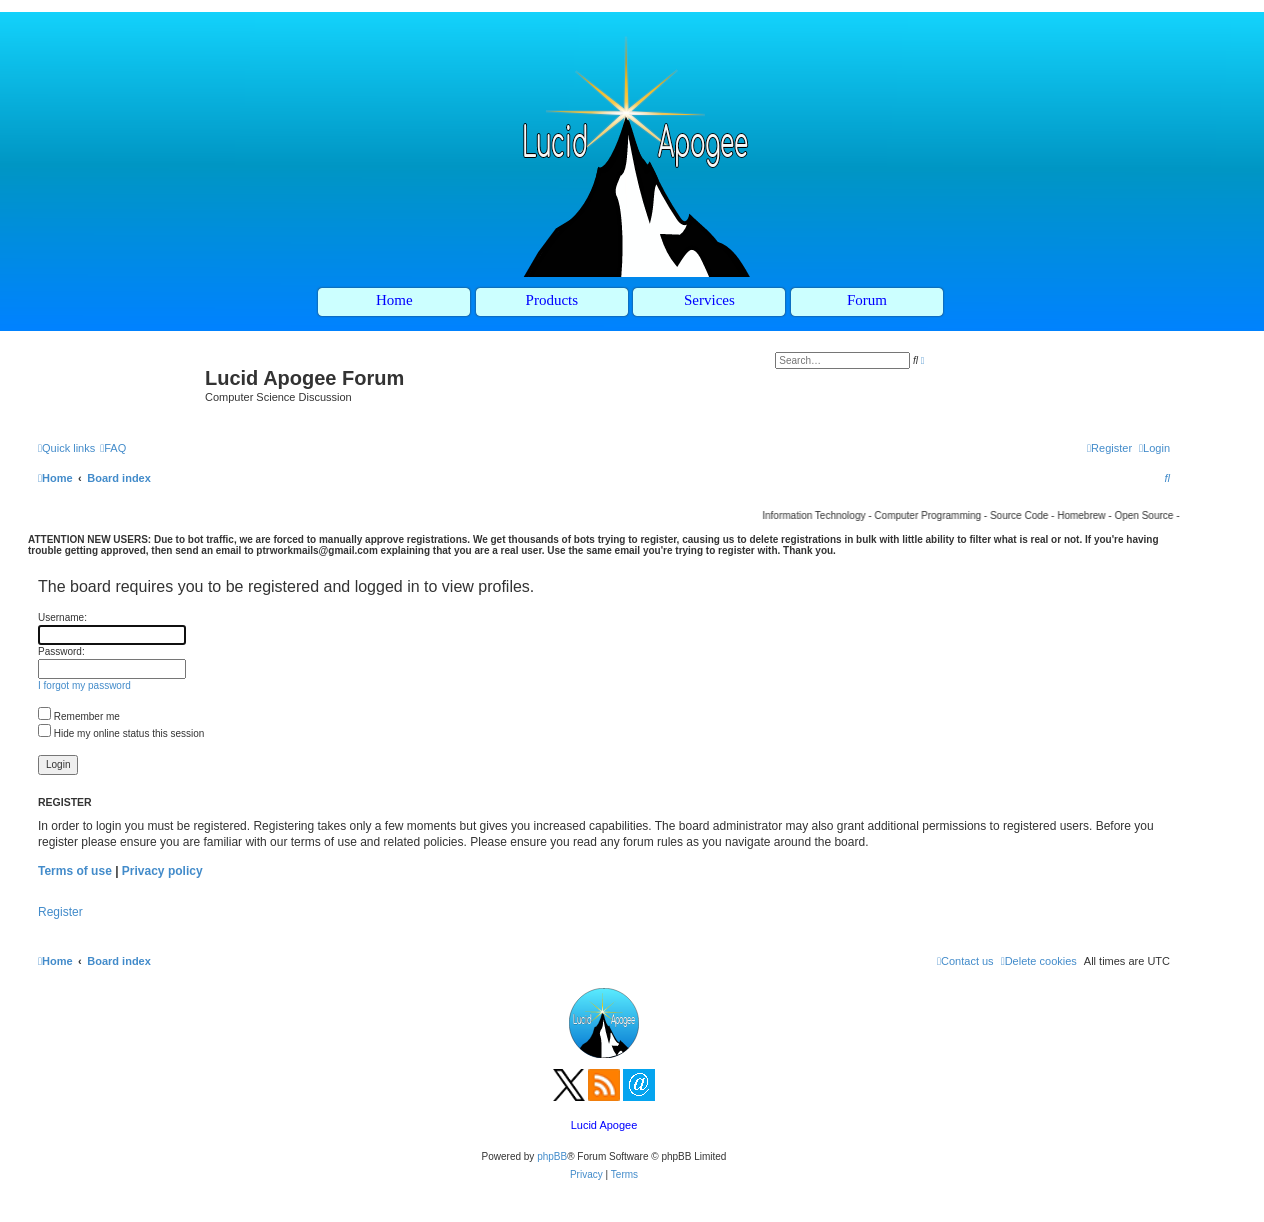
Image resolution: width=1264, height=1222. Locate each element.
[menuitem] (113, 448)
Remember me (79, 716)
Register (60, 912)
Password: (61, 651)
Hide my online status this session (121, 733)
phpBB (552, 1156)
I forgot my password (84, 685)
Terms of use (75, 871)
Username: (62, 617)
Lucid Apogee (604, 1125)
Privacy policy (162, 871)
